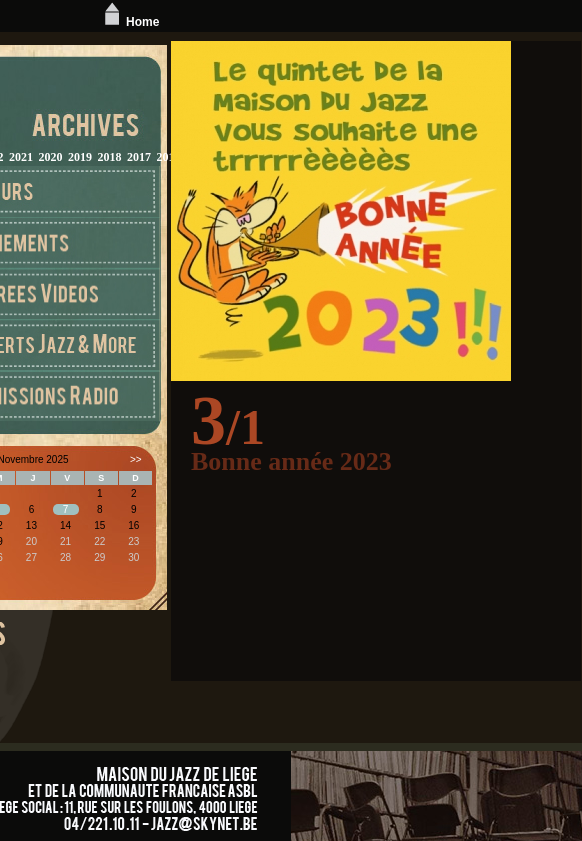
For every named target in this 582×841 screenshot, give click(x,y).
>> (136, 459)
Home (129, 22)
